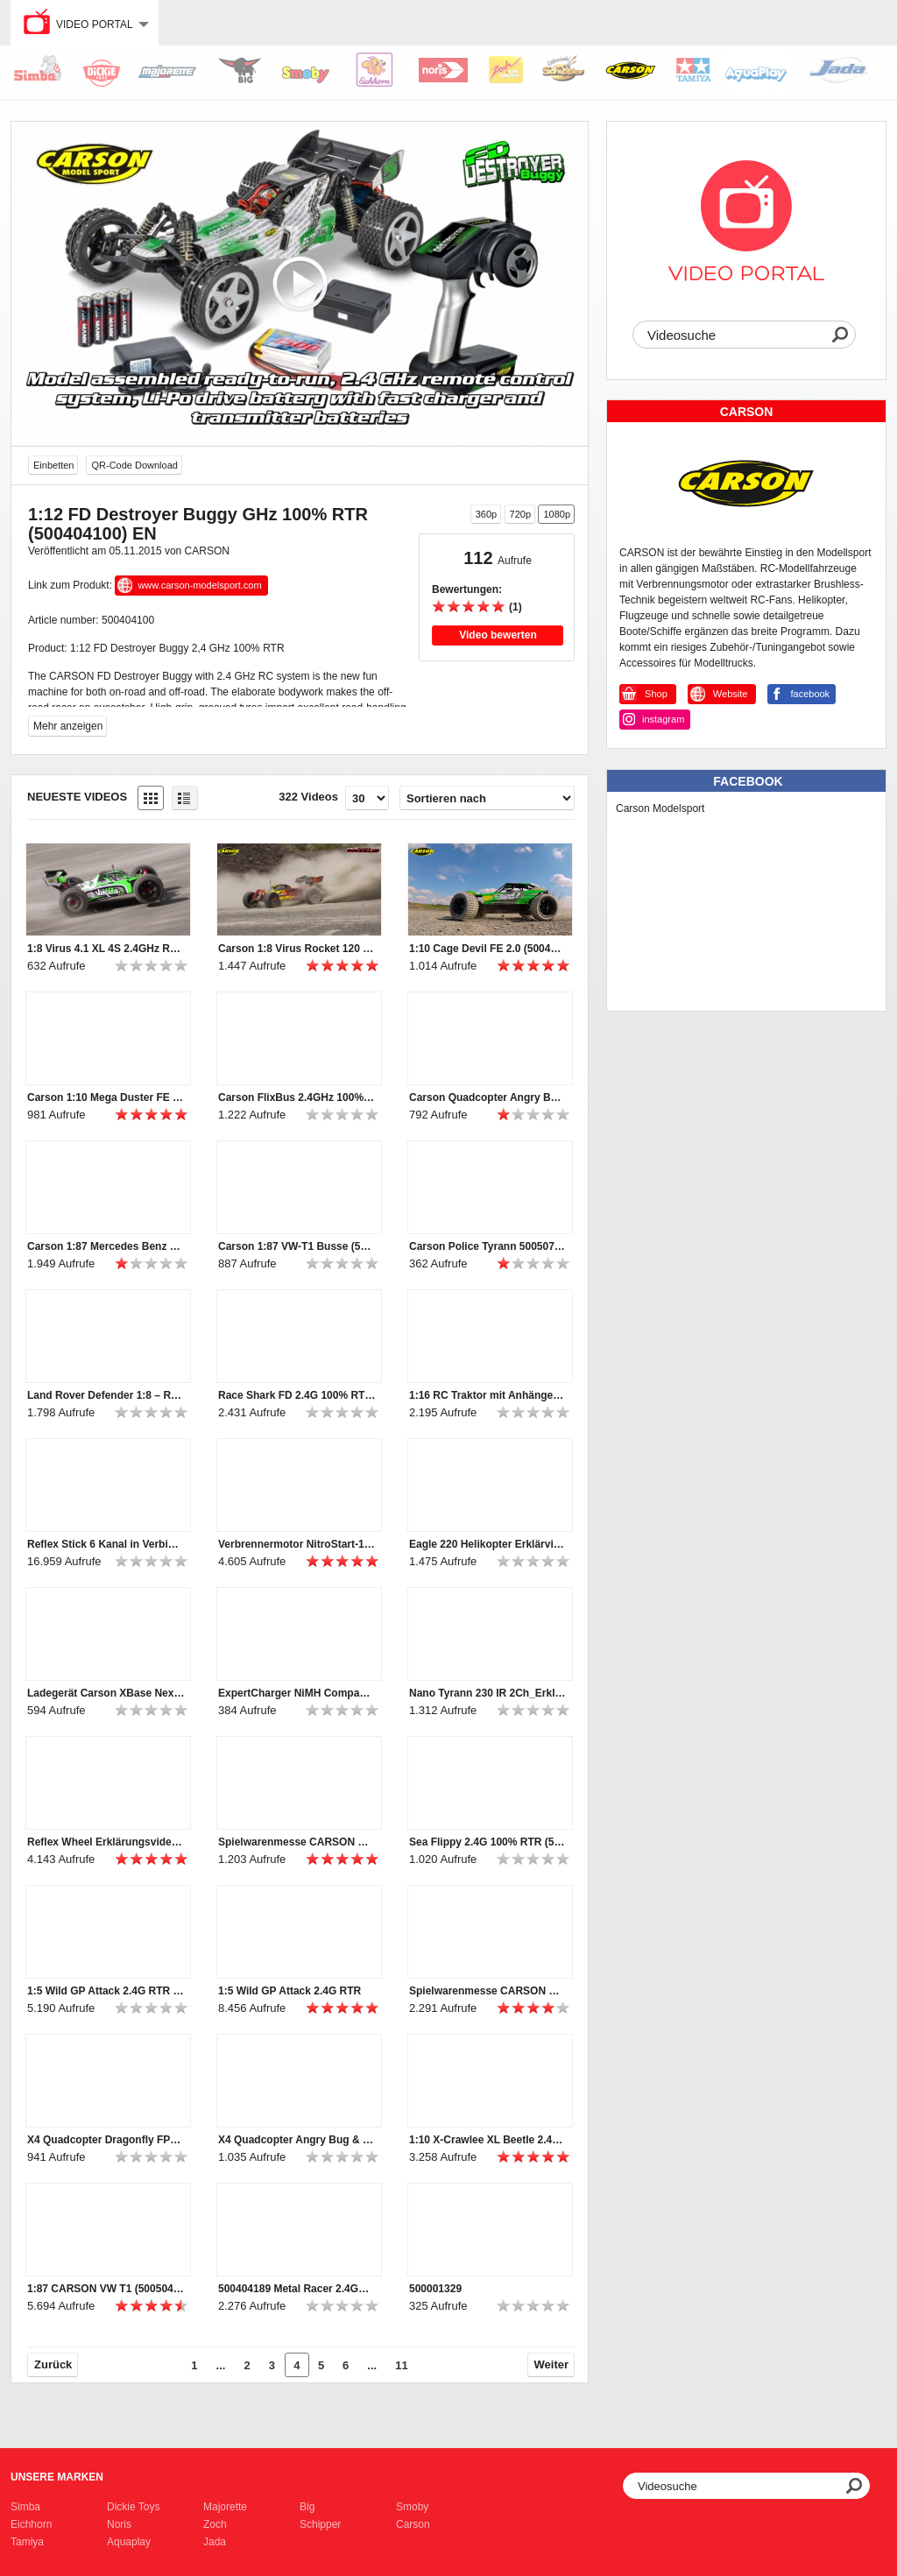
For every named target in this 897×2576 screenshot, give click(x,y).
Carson (413, 2524)
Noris (119, 2524)
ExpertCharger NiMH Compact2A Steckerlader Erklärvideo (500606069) (297, 1693)
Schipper (320, 2524)
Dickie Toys (133, 2507)
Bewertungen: (467, 589)
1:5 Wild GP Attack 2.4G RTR (289, 1991)
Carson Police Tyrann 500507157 (488, 1246)
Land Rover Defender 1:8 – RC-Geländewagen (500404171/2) (106, 1395)
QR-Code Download (134, 465)
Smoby (412, 2507)
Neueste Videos (77, 796)
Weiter (551, 2364)
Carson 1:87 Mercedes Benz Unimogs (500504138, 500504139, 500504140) (106, 1246)
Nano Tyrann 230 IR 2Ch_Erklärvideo (488, 1693)
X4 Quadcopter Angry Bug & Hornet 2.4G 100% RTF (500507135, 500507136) (297, 2140)
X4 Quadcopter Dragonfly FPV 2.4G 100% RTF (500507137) (106, 2140)
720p (520, 514)
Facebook (747, 781)
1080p (556, 514)
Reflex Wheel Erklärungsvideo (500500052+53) (106, 1842)
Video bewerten (497, 635)
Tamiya (27, 2542)
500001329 (435, 2289)
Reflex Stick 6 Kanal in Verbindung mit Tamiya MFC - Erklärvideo (106, 1544)
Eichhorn (31, 2524)
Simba (25, 2507)
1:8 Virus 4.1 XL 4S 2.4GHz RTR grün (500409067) (106, 948)
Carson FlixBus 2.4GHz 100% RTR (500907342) (297, 1097)
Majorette (225, 2507)
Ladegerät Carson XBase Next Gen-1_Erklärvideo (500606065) (106, 1693)
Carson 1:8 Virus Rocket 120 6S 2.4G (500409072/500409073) (297, 948)
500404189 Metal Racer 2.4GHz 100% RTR (297, 2289)
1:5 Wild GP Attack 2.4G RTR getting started (106, 1991)
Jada (214, 2542)
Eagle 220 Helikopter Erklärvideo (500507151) (488, 1544)
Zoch (215, 2524)
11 (401, 2365)
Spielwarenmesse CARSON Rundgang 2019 (488, 1991)
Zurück (53, 2364)
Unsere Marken (57, 2477)
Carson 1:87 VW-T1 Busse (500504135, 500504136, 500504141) (297, 1246)
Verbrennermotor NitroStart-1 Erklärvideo (297, 1544)
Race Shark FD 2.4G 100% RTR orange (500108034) (297, 1395)
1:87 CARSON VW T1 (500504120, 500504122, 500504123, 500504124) (106, 2289)
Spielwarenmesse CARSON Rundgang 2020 (297, 1842)
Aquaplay (129, 2542)
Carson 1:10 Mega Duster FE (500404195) (106, 1097)
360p (486, 514)
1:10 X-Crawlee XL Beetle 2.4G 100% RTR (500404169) (488, 2140)
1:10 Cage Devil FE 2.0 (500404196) (488, 948)
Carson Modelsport (660, 808)
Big (307, 2507)
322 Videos (308, 796)
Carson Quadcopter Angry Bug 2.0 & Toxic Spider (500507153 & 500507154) (488, 1097)
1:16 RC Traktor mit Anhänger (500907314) (488, 1395)
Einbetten (53, 465)
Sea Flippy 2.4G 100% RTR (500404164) (488, 1842)
